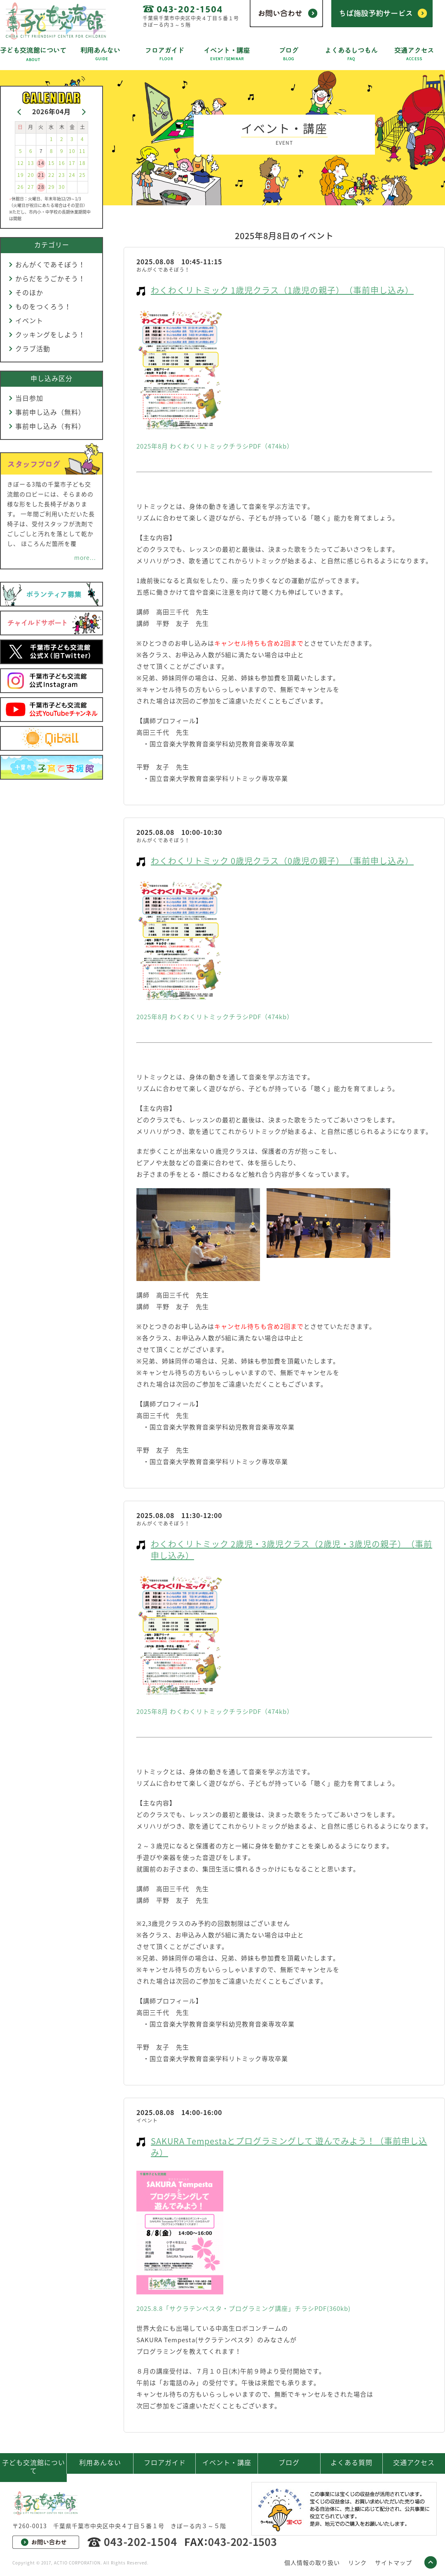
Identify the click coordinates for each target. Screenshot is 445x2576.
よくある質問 (351, 2462)
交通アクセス (414, 2462)
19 (20, 175)
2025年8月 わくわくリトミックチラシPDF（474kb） (214, 446)
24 (72, 175)
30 (62, 186)
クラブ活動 (32, 348)
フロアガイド (165, 2462)
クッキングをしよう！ (50, 334)
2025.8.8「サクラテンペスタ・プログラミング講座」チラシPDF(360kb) (243, 2308)
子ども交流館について (33, 2466)
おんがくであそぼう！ (50, 264)
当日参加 (29, 398)
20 (31, 175)
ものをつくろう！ (43, 306)
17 (72, 163)
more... (85, 557)
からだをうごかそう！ (50, 278)
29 (51, 186)
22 (51, 175)
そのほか (29, 292)
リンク (357, 2562)
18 (82, 163)
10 (72, 151)
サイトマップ (393, 2562)
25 (82, 175)
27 (31, 186)
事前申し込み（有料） (50, 426)
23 (62, 175)
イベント (29, 320)
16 (62, 163)
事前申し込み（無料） (50, 412)
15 (51, 163)
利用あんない (100, 2462)
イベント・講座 (226, 2462)
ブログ (289, 2462)
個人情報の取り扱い (312, 2562)
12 (20, 163)
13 (31, 163)
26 (20, 186)
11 (82, 151)
